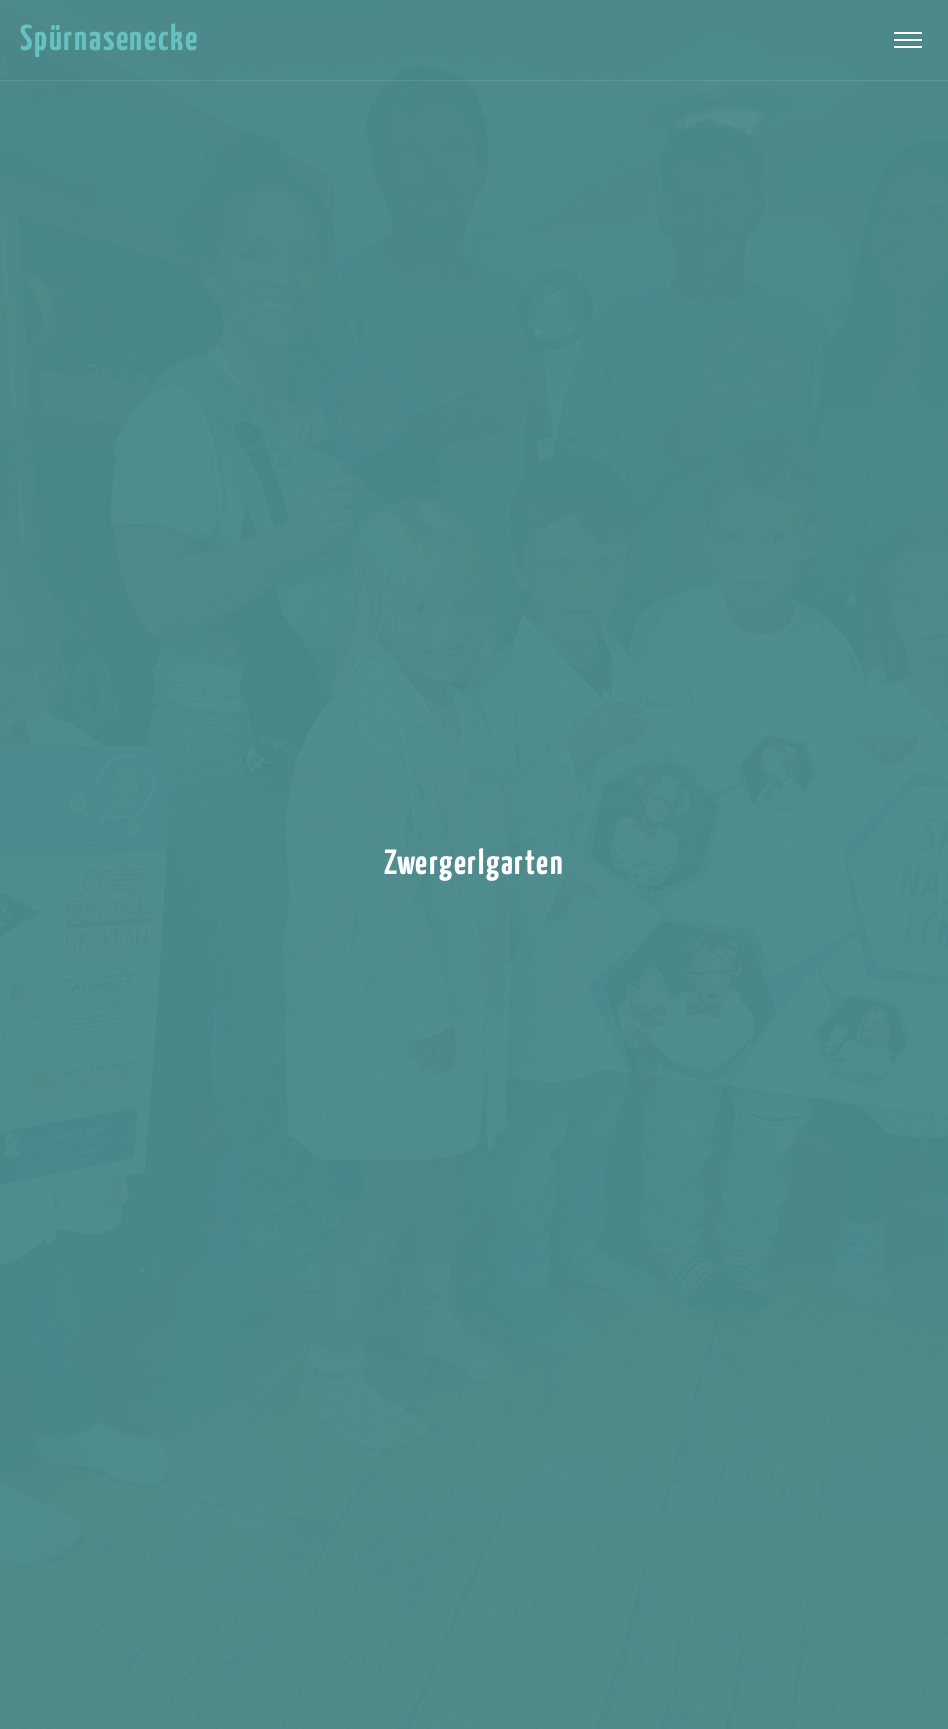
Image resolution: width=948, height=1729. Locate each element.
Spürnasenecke (109, 40)
